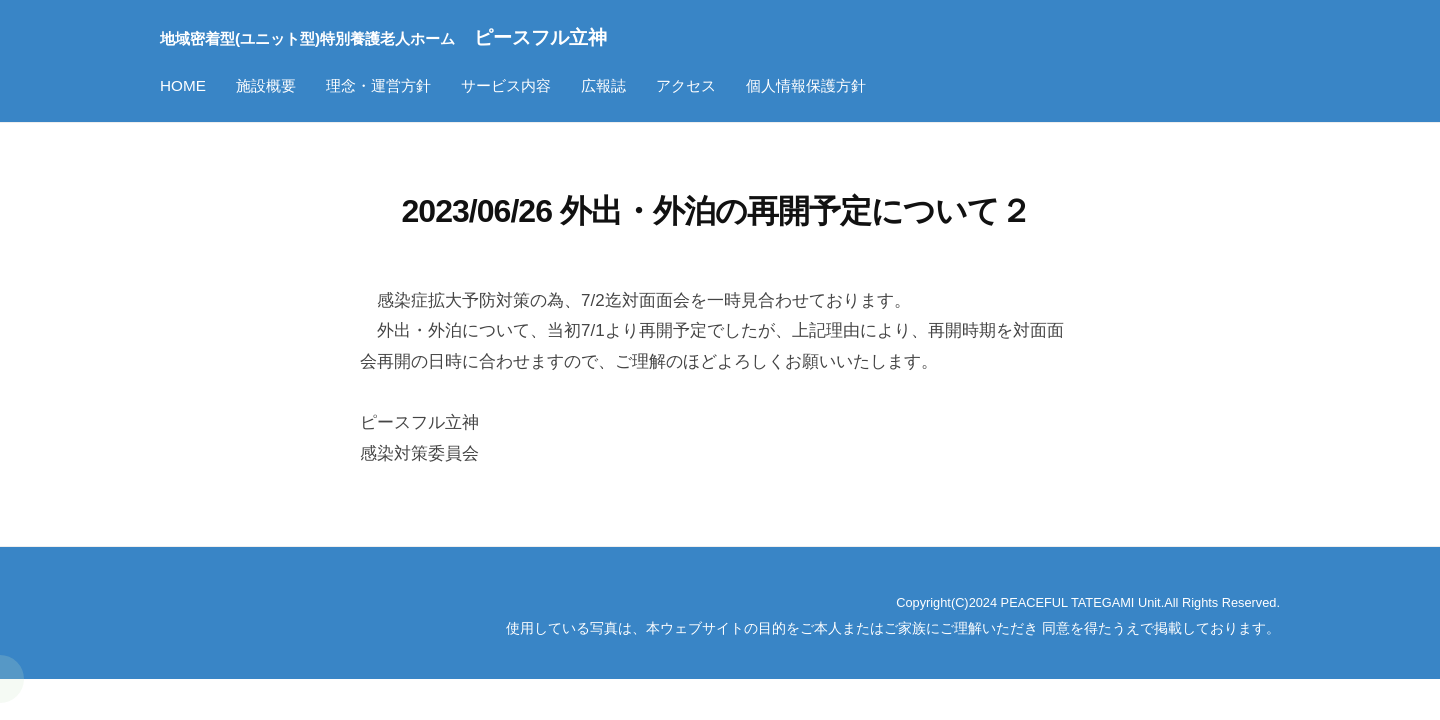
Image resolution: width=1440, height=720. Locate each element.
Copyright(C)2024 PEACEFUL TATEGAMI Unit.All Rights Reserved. (1063, 602)
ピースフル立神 (427, 36)
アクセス (686, 85)
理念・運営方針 (378, 85)
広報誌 (603, 85)
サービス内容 (506, 85)
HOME (183, 85)
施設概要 (266, 85)
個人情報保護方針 (806, 85)
